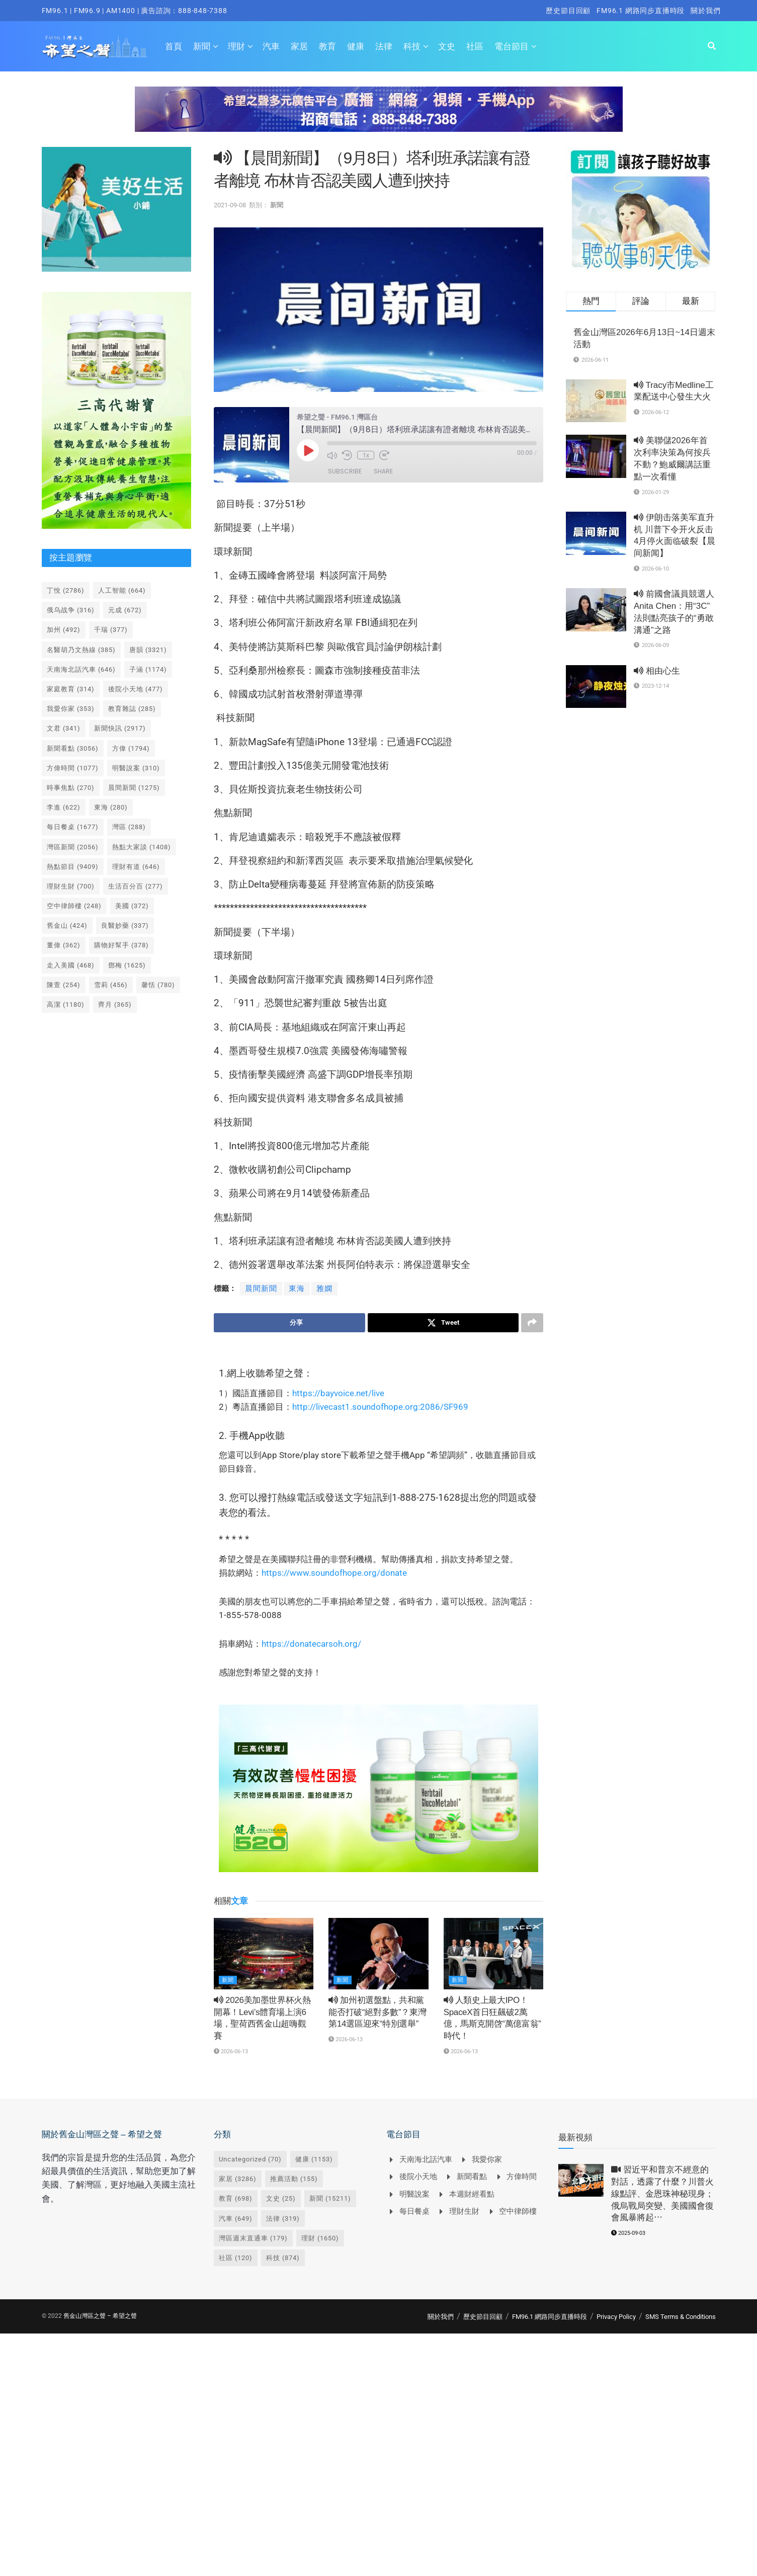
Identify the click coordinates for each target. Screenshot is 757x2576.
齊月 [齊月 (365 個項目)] (115, 1004)
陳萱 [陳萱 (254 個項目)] (63, 985)
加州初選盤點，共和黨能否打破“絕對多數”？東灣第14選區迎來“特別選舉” (377, 2012)
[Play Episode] (308, 450)
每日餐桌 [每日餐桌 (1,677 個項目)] (73, 827)
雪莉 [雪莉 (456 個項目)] (111, 985)
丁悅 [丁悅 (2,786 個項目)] (66, 590)
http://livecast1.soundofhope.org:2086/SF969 (380, 1407)
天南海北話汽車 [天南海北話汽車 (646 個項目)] (81, 669)
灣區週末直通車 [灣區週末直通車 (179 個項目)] (253, 2238)
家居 (299, 46)
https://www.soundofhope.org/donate (334, 1573)
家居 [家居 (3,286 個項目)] (238, 2179)
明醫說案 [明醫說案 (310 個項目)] (136, 768)
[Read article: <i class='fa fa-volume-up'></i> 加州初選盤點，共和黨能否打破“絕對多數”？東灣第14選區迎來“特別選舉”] (378, 1953)
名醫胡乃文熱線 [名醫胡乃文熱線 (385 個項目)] (81, 650)
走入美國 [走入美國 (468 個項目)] (71, 965)
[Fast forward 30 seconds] (384, 455)
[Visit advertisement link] (379, 117)
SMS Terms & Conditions (680, 2317)
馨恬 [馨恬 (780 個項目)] (158, 985)
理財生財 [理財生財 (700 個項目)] (71, 886)
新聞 (201, 46)
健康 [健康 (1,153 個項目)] (314, 2159)
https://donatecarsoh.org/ (311, 1644)
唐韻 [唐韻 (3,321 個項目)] (148, 650)
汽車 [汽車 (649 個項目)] (236, 2218)
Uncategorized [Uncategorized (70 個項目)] (250, 2159)
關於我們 (705, 11)
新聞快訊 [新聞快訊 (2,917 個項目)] (120, 728)
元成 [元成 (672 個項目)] (125, 610)
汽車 (271, 46)
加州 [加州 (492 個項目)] (63, 629)
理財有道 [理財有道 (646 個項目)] (136, 866)
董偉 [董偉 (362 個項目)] (63, 945)
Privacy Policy (616, 2317)
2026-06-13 (231, 2051)
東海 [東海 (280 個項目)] (111, 807)
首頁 (173, 46)
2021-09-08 (230, 205)
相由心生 (657, 671)
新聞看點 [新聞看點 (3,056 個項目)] (73, 748)
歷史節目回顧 (568, 11)
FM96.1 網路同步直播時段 (641, 11)
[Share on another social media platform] (532, 1322)
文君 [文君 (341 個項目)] (63, 728)
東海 (297, 1288)
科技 (411, 46)
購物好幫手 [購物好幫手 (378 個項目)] (121, 945)
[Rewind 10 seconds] (347, 455)
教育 (327, 46)
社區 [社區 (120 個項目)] (236, 2258)
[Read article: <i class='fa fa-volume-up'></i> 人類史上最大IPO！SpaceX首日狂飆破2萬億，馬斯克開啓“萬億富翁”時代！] (493, 1953)
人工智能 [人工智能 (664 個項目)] (122, 590)
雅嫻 (324, 1288)
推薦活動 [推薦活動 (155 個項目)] (294, 2179)
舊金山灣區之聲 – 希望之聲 (100, 2316)
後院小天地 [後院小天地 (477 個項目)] (135, 689)
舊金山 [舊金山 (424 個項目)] (67, 925)
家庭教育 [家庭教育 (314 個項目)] (71, 689)
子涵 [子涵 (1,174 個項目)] (148, 669)
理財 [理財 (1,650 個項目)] (320, 2238)
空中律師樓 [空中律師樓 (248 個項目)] (74, 906)
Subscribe (345, 471)
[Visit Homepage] (95, 46)
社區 (474, 46)
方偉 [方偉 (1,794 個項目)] (131, 748)
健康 (355, 46)
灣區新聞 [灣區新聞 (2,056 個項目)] (73, 847)
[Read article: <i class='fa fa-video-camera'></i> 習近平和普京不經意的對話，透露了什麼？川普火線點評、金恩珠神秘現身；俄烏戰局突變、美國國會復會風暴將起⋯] (581, 2180)
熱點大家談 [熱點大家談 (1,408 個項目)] (141, 847)
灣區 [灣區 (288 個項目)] (129, 827)
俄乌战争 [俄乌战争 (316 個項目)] (71, 610)
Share (383, 471)
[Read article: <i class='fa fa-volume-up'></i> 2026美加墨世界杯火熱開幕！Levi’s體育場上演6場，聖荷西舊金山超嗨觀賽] (263, 1953)
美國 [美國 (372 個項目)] (132, 906)
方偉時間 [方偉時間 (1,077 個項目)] (73, 768)
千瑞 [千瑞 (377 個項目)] (111, 629)
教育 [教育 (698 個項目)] (236, 2199)
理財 (236, 46)
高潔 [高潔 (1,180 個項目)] (66, 1004)
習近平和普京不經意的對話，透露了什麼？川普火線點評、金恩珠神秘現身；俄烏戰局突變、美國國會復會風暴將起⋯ (662, 2194)
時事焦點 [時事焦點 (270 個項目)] (71, 787)
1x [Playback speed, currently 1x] (365, 454)
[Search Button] (712, 46)
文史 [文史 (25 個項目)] (281, 2199)
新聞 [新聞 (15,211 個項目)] (330, 2199)
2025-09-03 (628, 2233)
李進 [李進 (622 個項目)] (63, 807)
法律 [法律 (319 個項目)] (283, 2218)
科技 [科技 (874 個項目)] (283, 2258)
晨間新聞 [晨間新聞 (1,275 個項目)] (134, 787)
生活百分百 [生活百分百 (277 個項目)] (135, 886)
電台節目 (511, 46)
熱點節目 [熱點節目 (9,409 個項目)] (73, 866)
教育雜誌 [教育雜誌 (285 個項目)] (132, 708)
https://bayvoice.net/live (338, 1393)
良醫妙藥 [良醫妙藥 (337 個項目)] (125, 925)
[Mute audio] (332, 454)
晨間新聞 (261, 1288)
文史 (446, 46)
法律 (383, 46)
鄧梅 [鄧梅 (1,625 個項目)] (127, 965)
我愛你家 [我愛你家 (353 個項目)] (71, 708)
